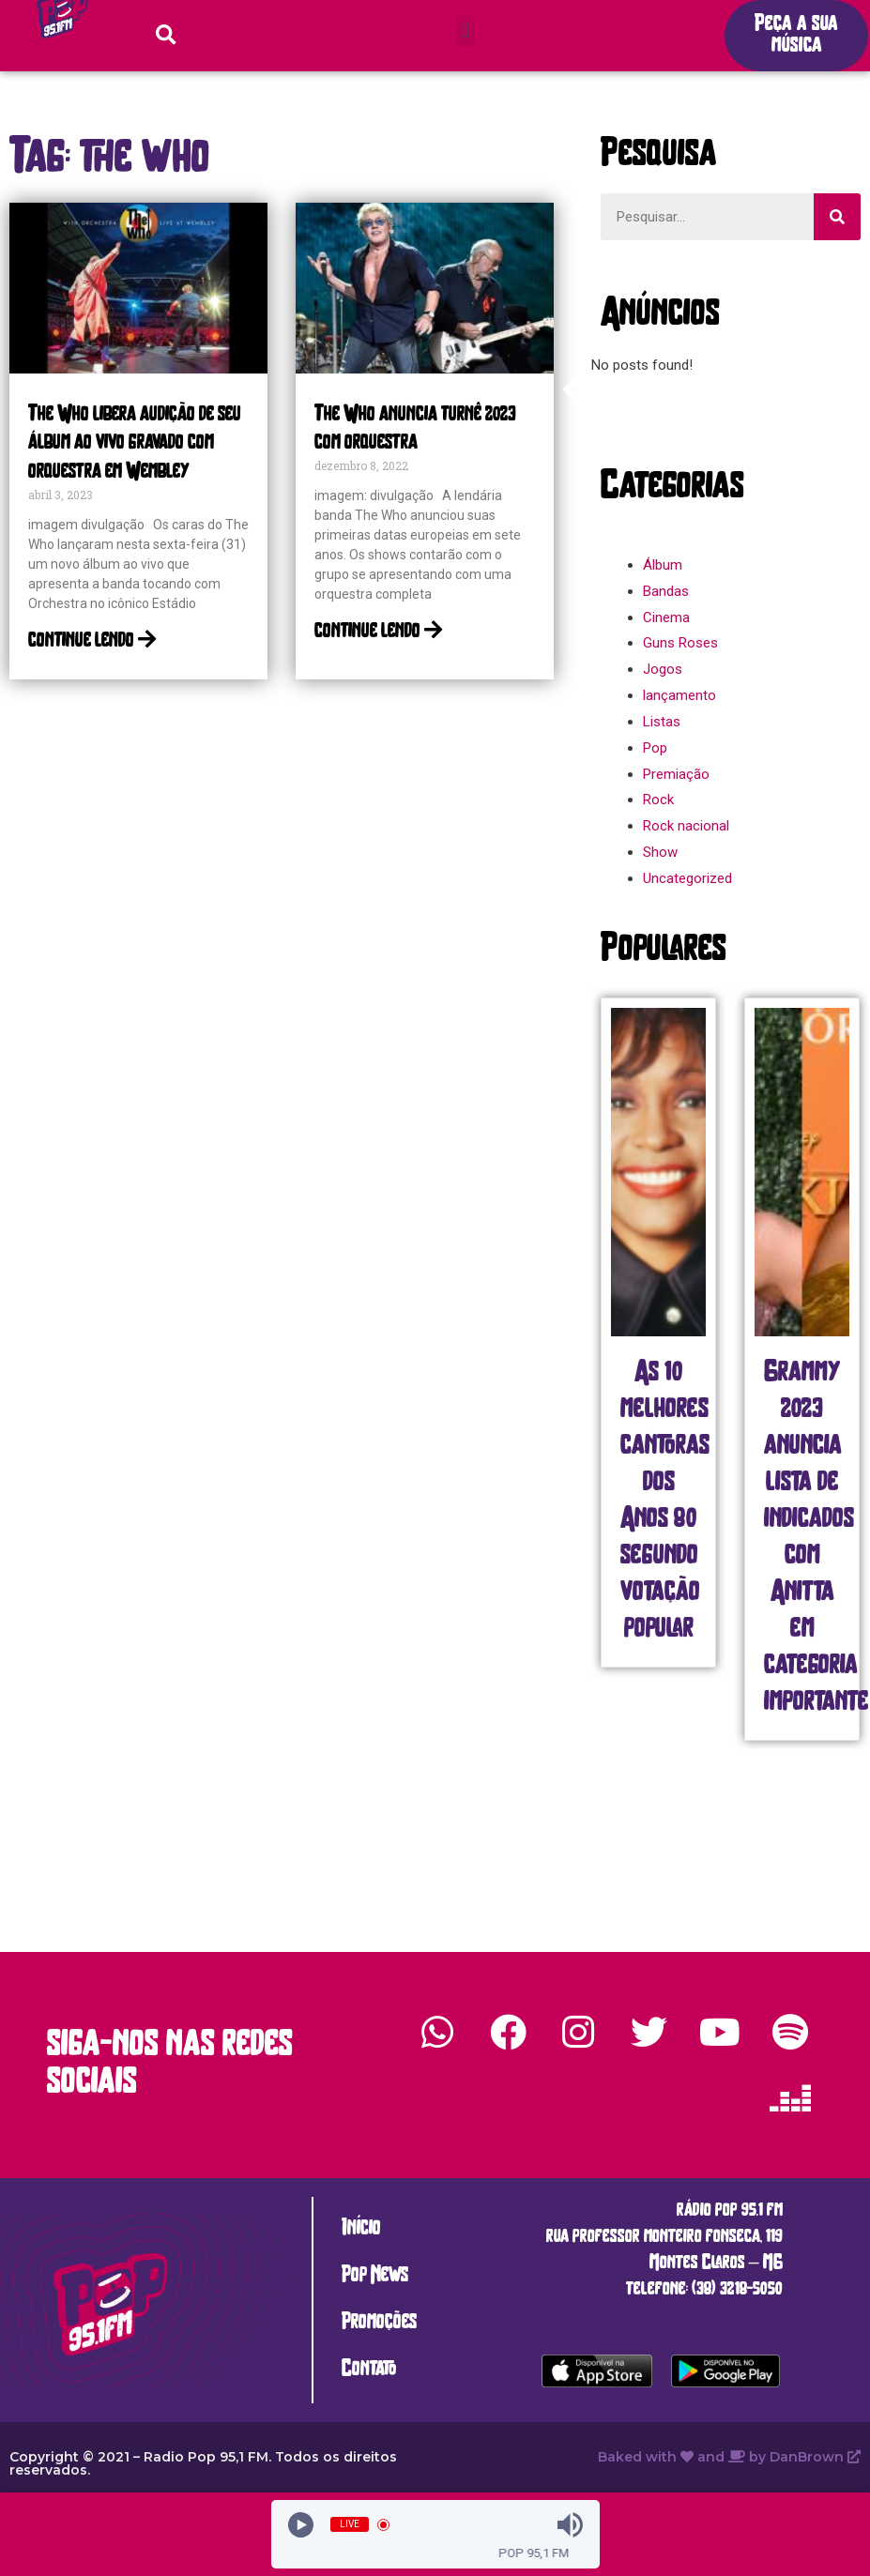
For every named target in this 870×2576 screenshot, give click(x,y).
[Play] (300, 2524)
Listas (661, 721)
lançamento (679, 695)
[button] (465, 31)
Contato (369, 2370)
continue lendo (92, 641)
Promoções (379, 2323)
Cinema (666, 617)
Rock (658, 799)
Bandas (666, 591)
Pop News (375, 2276)
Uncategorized (687, 878)
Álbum (662, 564)
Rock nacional (686, 825)
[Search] (837, 216)
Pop (655, 747)
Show (660, 852)
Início (361, 2229)
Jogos (662, 669)
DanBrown (815, 2456)
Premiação (676, 774)
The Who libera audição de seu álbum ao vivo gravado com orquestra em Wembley (134, 444)
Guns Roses (680, 642)
